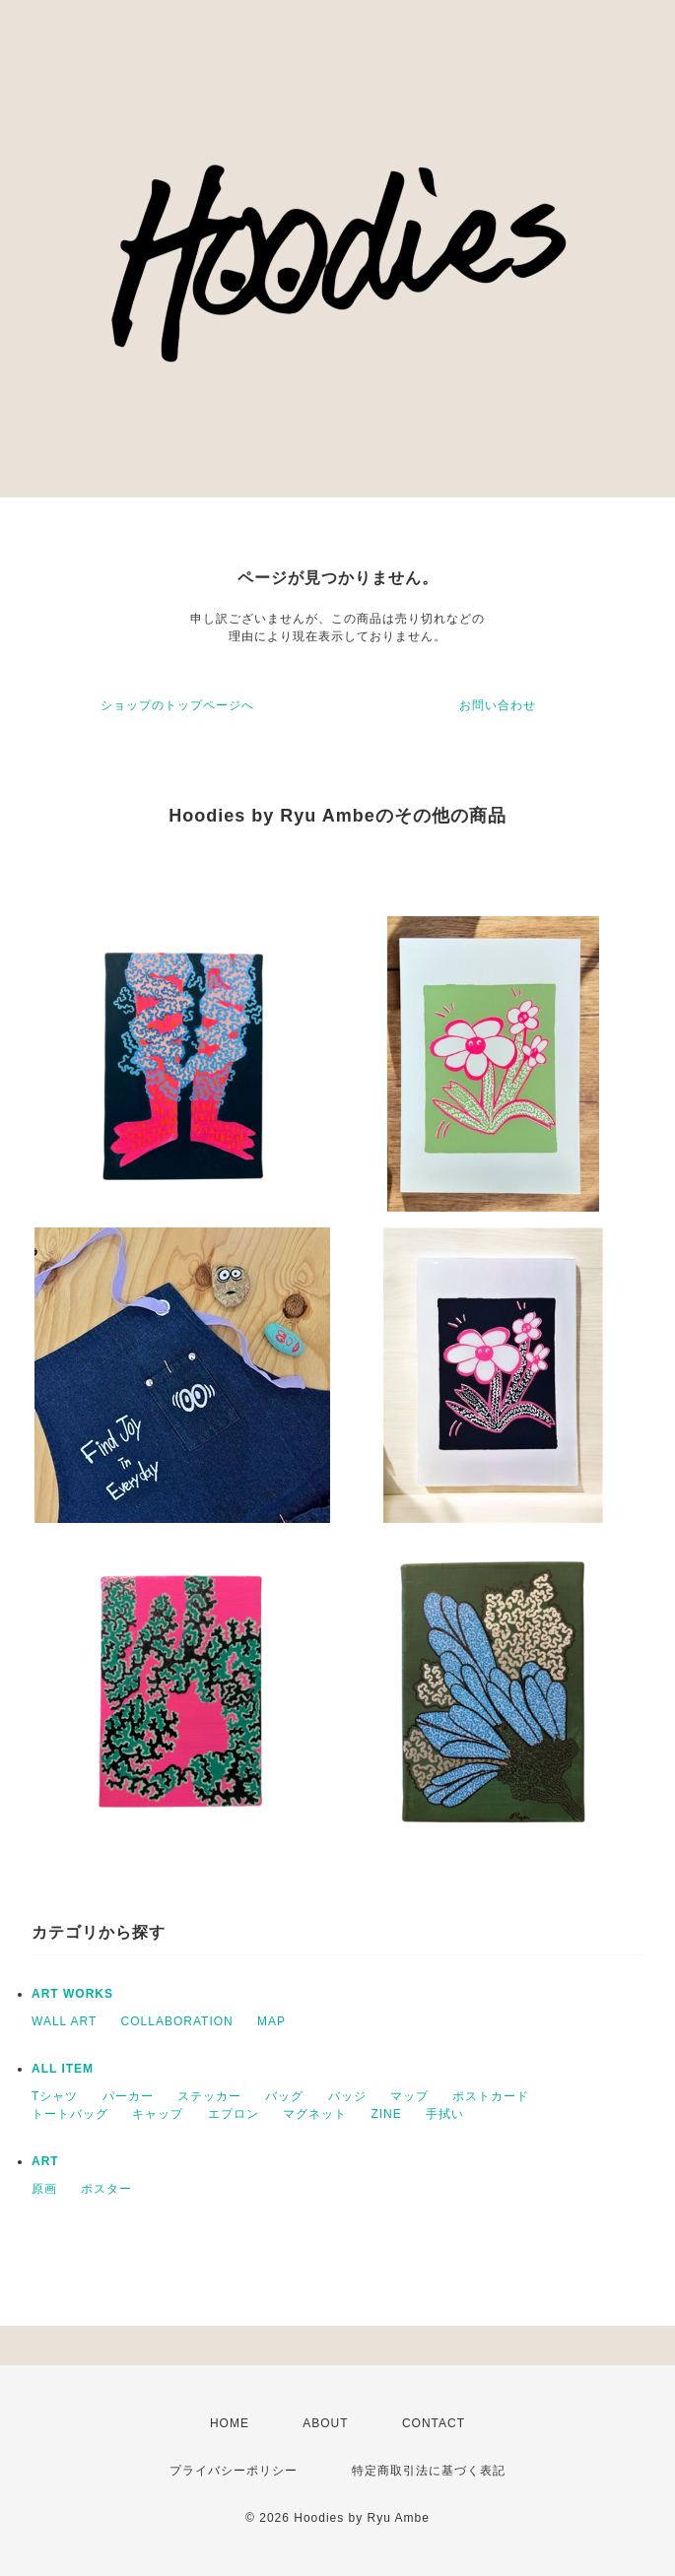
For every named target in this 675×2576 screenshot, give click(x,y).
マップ (409, 2096)
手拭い (445, 2114)
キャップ (157, 2114)
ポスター (106, 2189)
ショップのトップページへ (177, 705)
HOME (229, 2423)
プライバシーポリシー (233, 2470)
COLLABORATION (177, 2021)
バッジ (347, 2096)
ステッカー (209, 2096)
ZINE (386, 2114)
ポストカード (490, 2096)
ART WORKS (72, 1994)
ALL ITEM (63, 2069)
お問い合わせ (497, 705)
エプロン (233, 2114)
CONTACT (433, 2423)
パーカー (128, 2096)
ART (45, 2161)
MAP (271, 2021)
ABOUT (325, 2423)
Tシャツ (55, 2096)
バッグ (284, 2096)
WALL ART (64, 2021)
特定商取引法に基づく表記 (429, 2470)
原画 (44, 2189)
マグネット (315, 2114)
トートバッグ (70, 2114)
